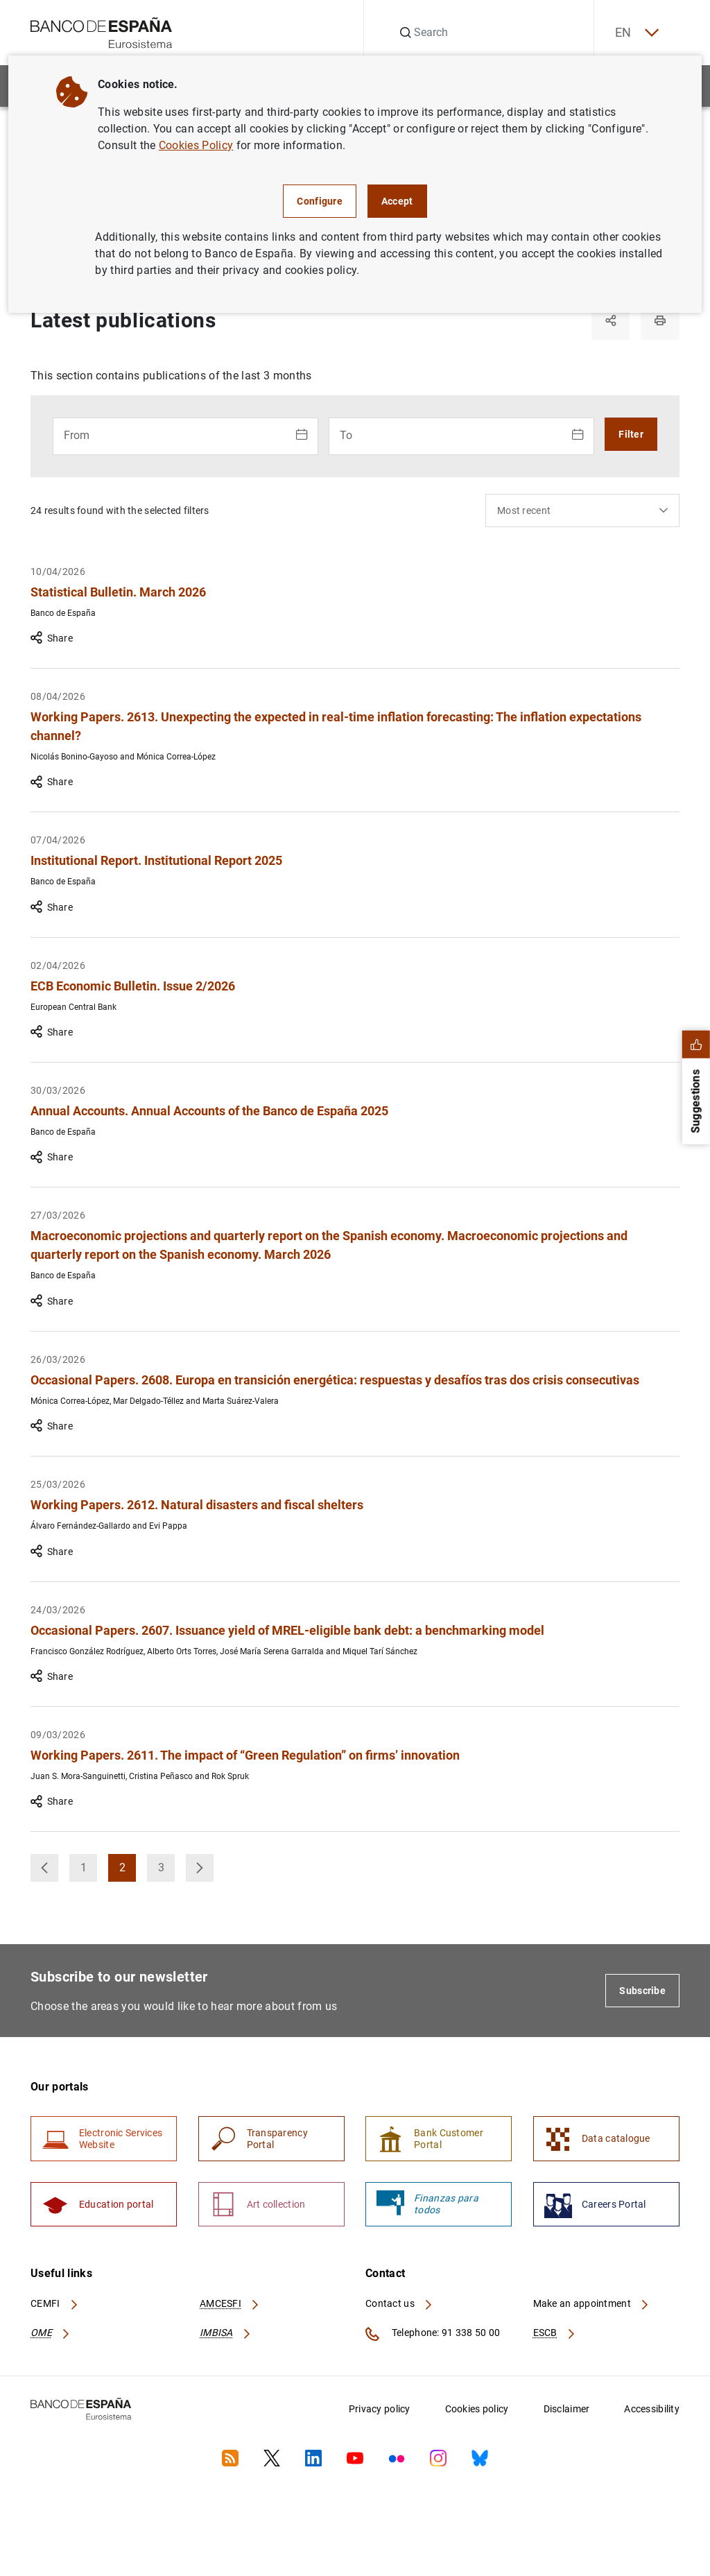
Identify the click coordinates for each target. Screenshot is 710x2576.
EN (636, 33)
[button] (44, 1868)
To (346, 435)
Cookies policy (477, 2409)
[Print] (660, 320)
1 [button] (89, 1872)
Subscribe (642, 1991)
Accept (397, 201)
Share (52, 639)
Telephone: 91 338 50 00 (432, 2335)
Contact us (399, 2304)
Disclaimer (567, 2409)
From (76, 435)
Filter (630, 434)
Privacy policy (379, 2409)
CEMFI (55, 2304)
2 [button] (128, 1872)
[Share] (610, 320)
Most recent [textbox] (524, 510)
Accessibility (651, 2409)
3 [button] (166, 1872)
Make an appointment (591, 2304)
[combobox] (582, 510)
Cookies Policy (196, 145)
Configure (320, 201)
